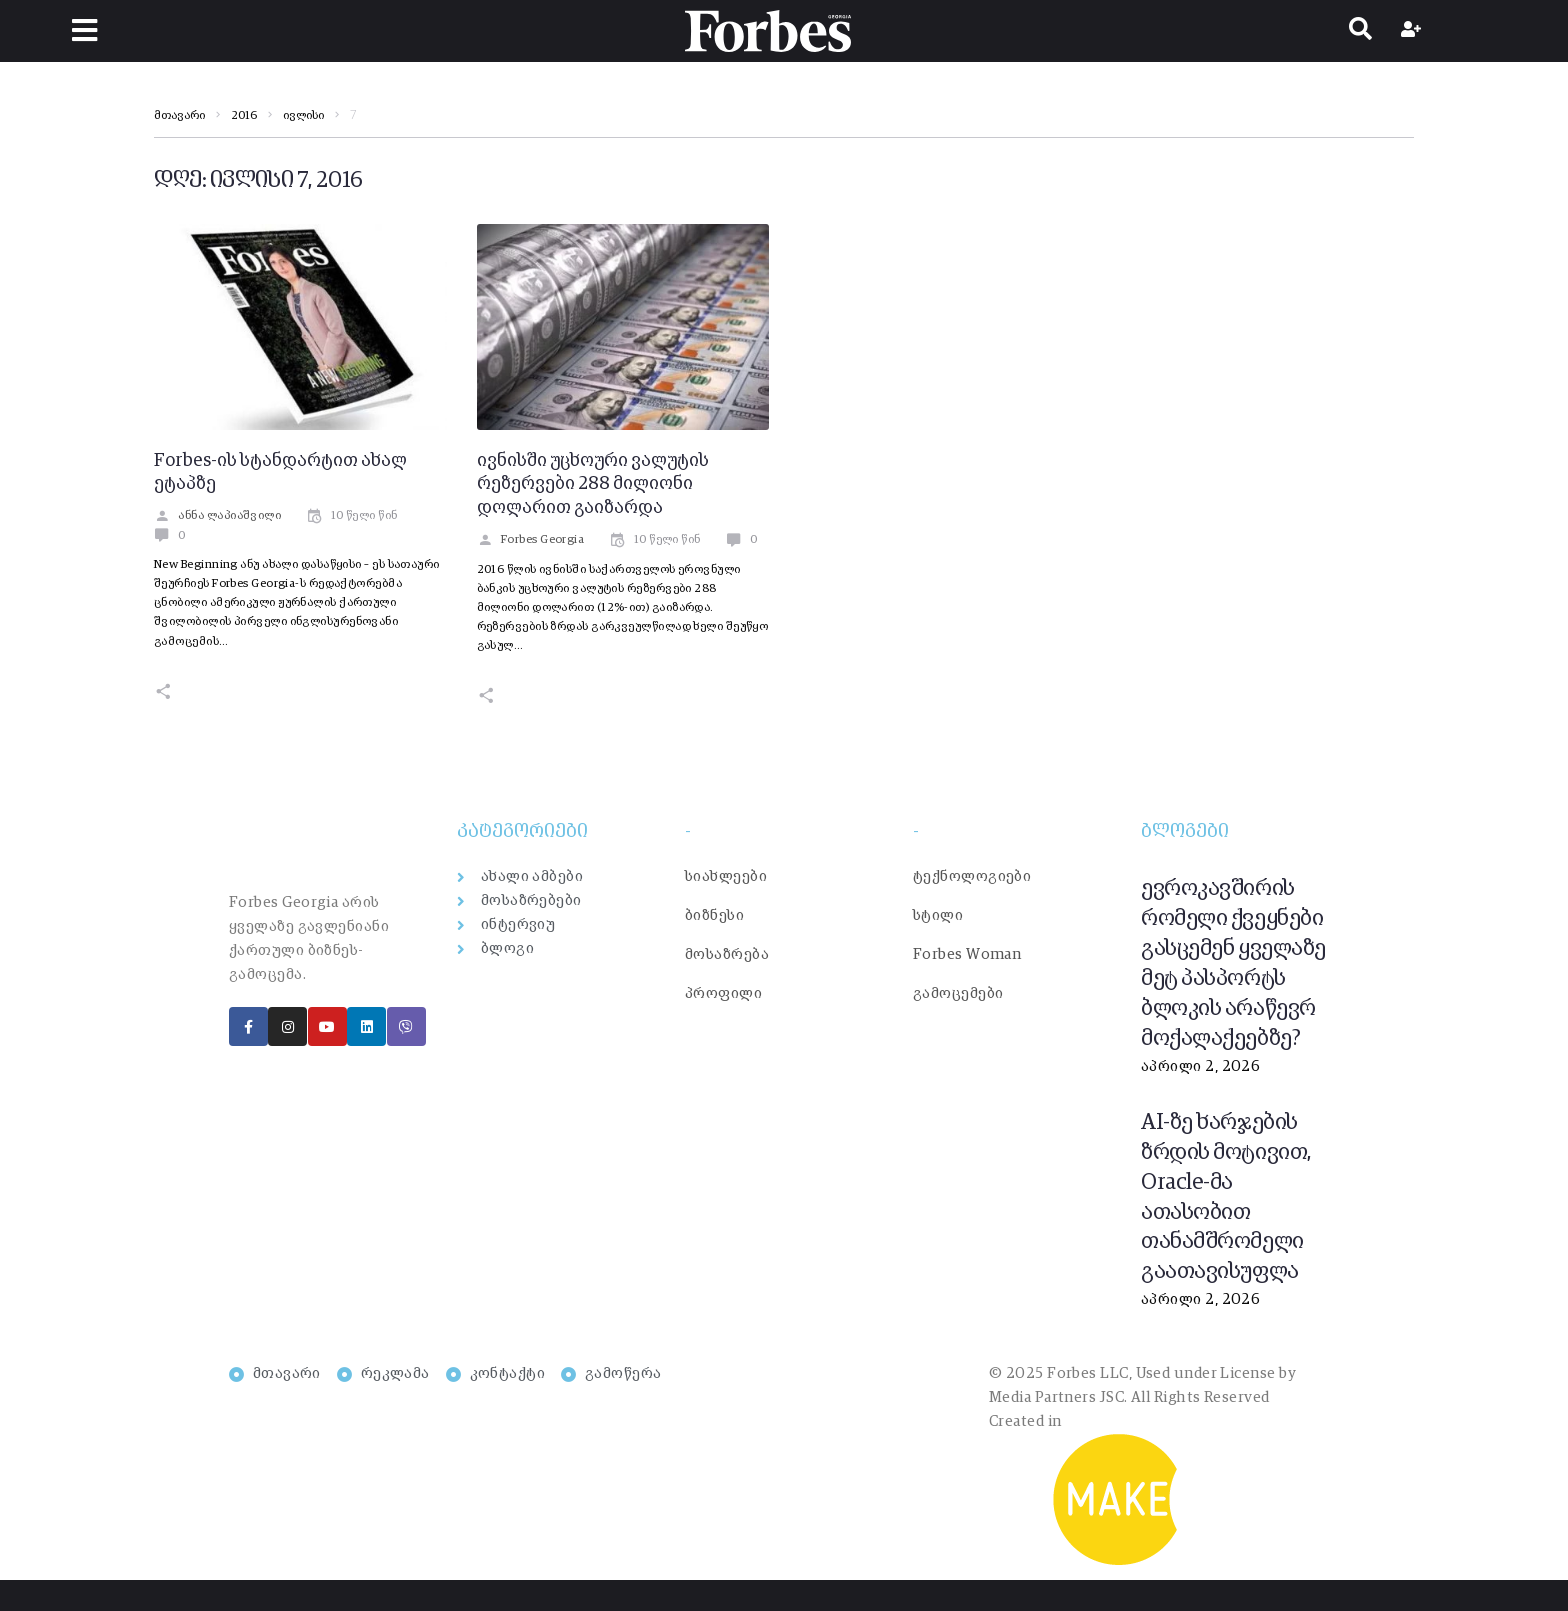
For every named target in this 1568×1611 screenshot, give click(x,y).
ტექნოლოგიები (972, 876)
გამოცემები (958, 993)
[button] (85, 30)
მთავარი (179, 116)
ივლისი (303, 116)
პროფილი (723, 993)
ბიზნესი (714, 915)
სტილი (938, 915)
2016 (244, 116)
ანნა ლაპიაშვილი (217, 516)
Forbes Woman (967, 954)
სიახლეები (726, 876)
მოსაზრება (727, 954)
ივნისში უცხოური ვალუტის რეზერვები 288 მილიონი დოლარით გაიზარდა (593, 485)
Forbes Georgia (531, 540)
